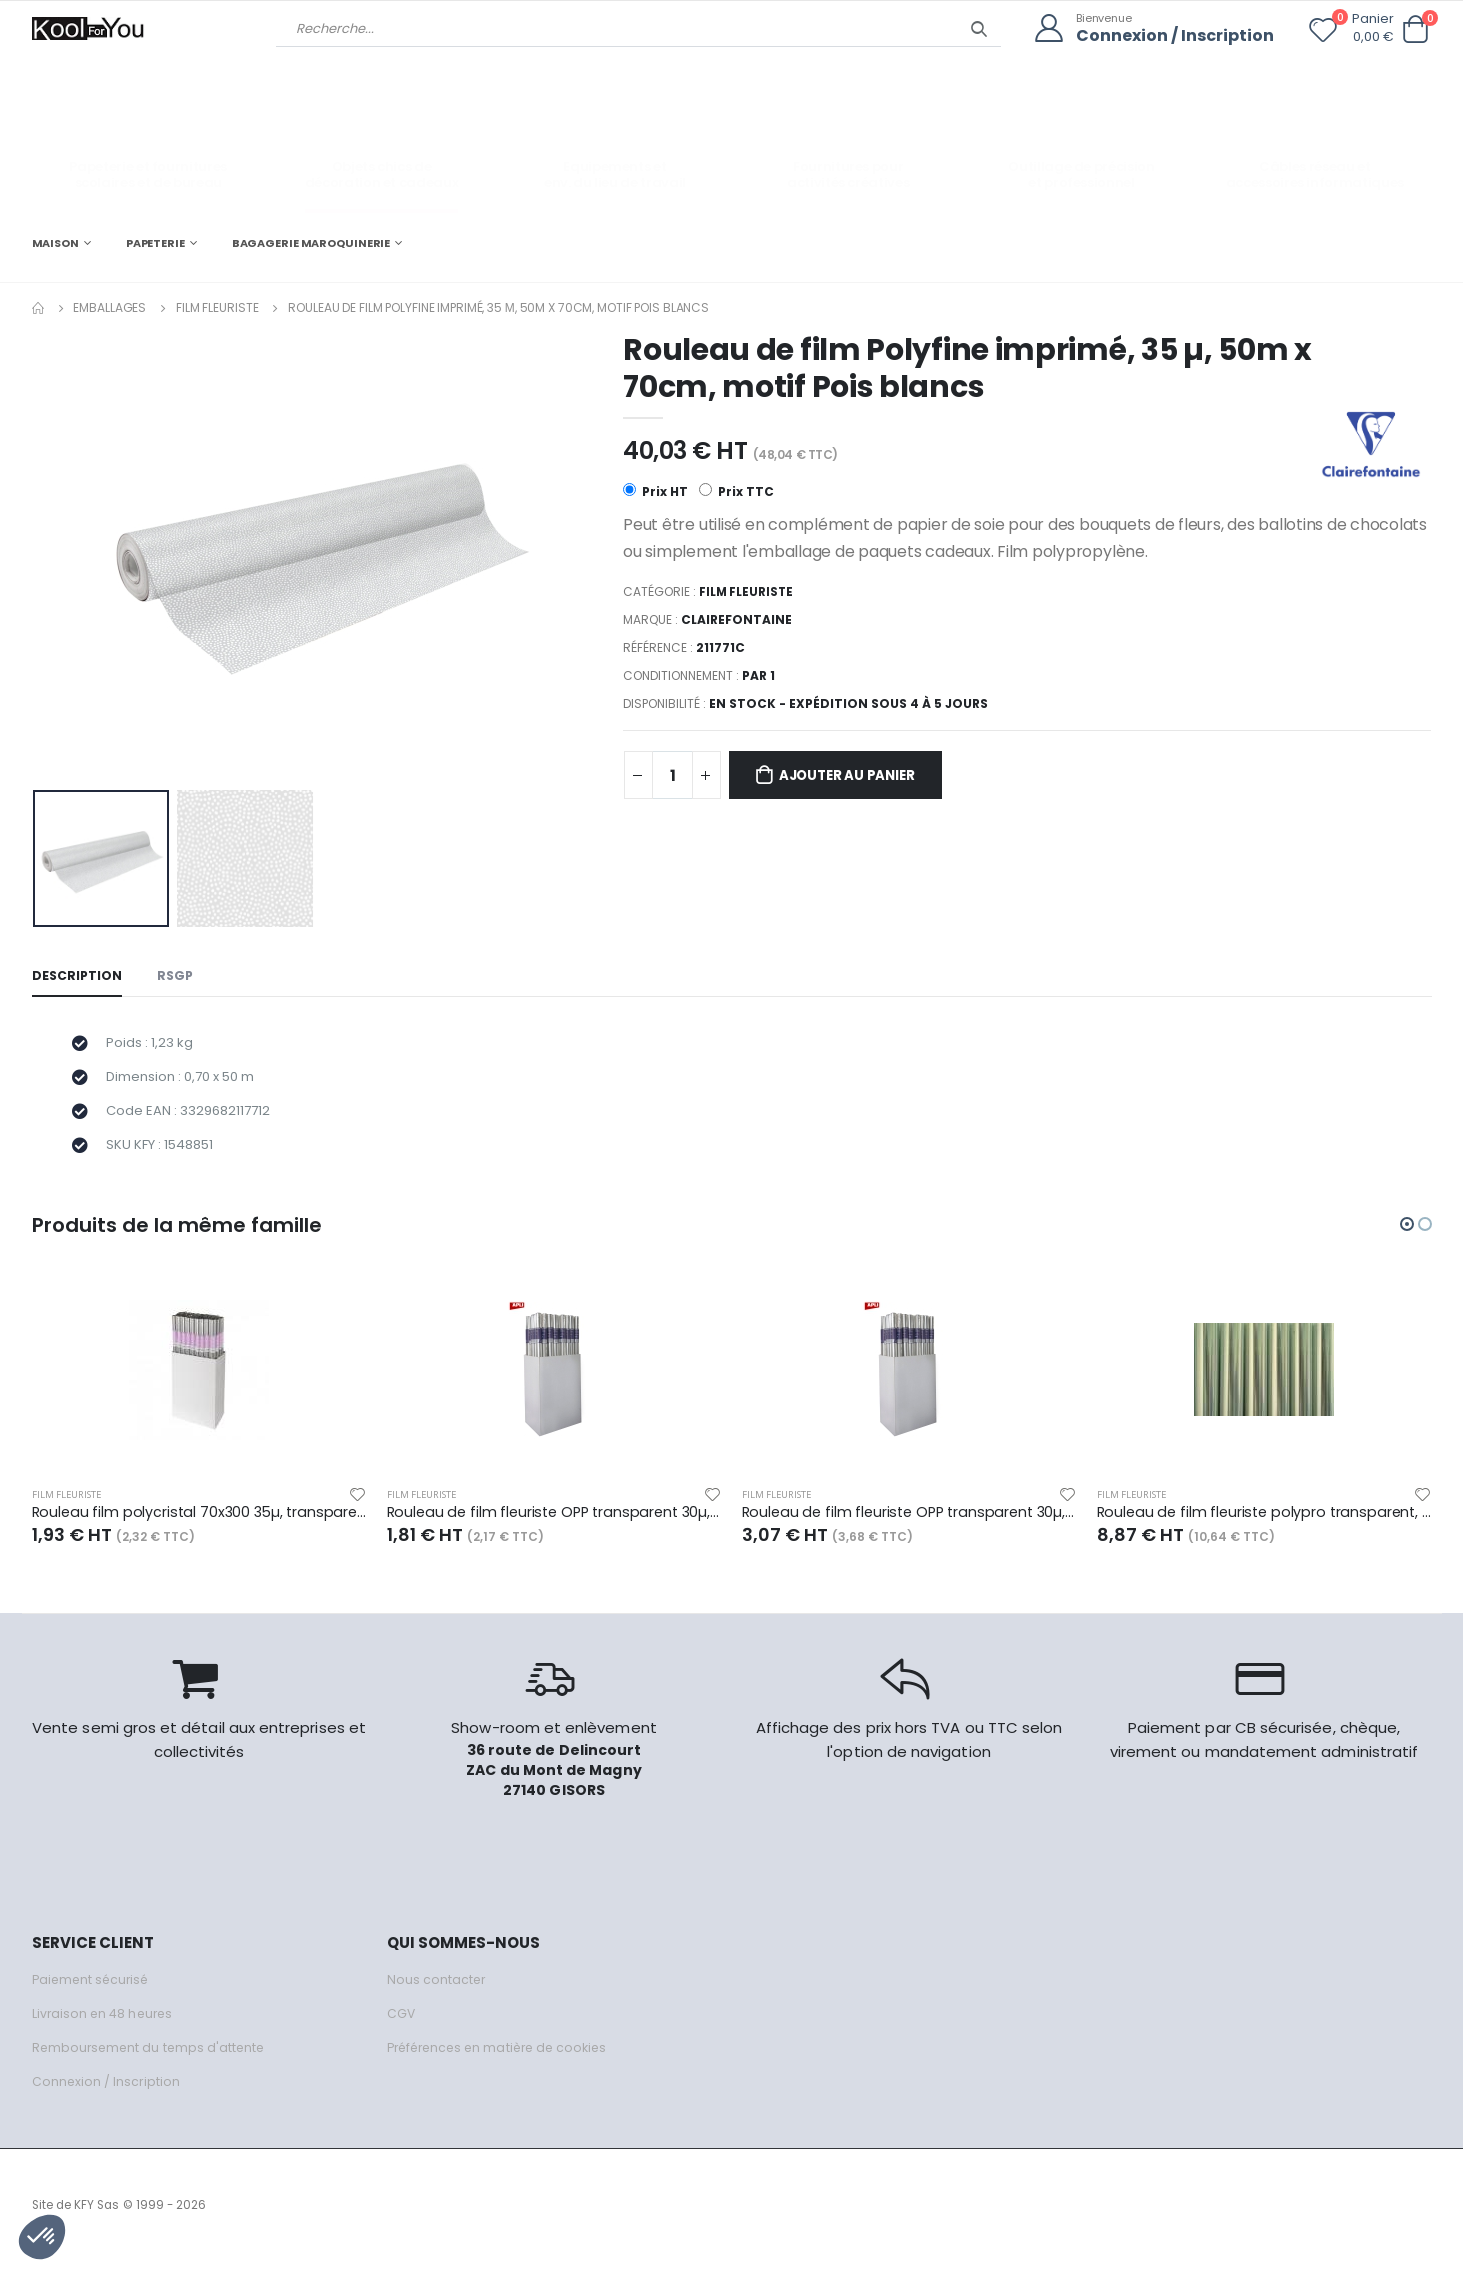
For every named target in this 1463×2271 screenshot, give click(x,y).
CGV (401, 2023)
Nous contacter (437, 1989)
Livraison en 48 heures (105, 2023)
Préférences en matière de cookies (504, 2057)
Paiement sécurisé (93, 1989)
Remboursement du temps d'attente (152, 2057)
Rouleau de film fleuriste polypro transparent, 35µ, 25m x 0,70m (1264, 1522)
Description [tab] (78, 976)
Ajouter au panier (856, 777)
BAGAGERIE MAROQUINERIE (311, 242)
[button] (1416, 29)
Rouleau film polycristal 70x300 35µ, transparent (199, 1522)
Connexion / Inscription (1171, 35)
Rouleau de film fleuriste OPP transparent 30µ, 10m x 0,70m (909, 1522)
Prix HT (655, 491)
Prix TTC (737, 491)
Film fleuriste (217, 307)
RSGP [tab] (178, 976)
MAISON (55, 242)
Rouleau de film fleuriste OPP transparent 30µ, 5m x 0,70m (554, 1522)
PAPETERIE (155, 242)
